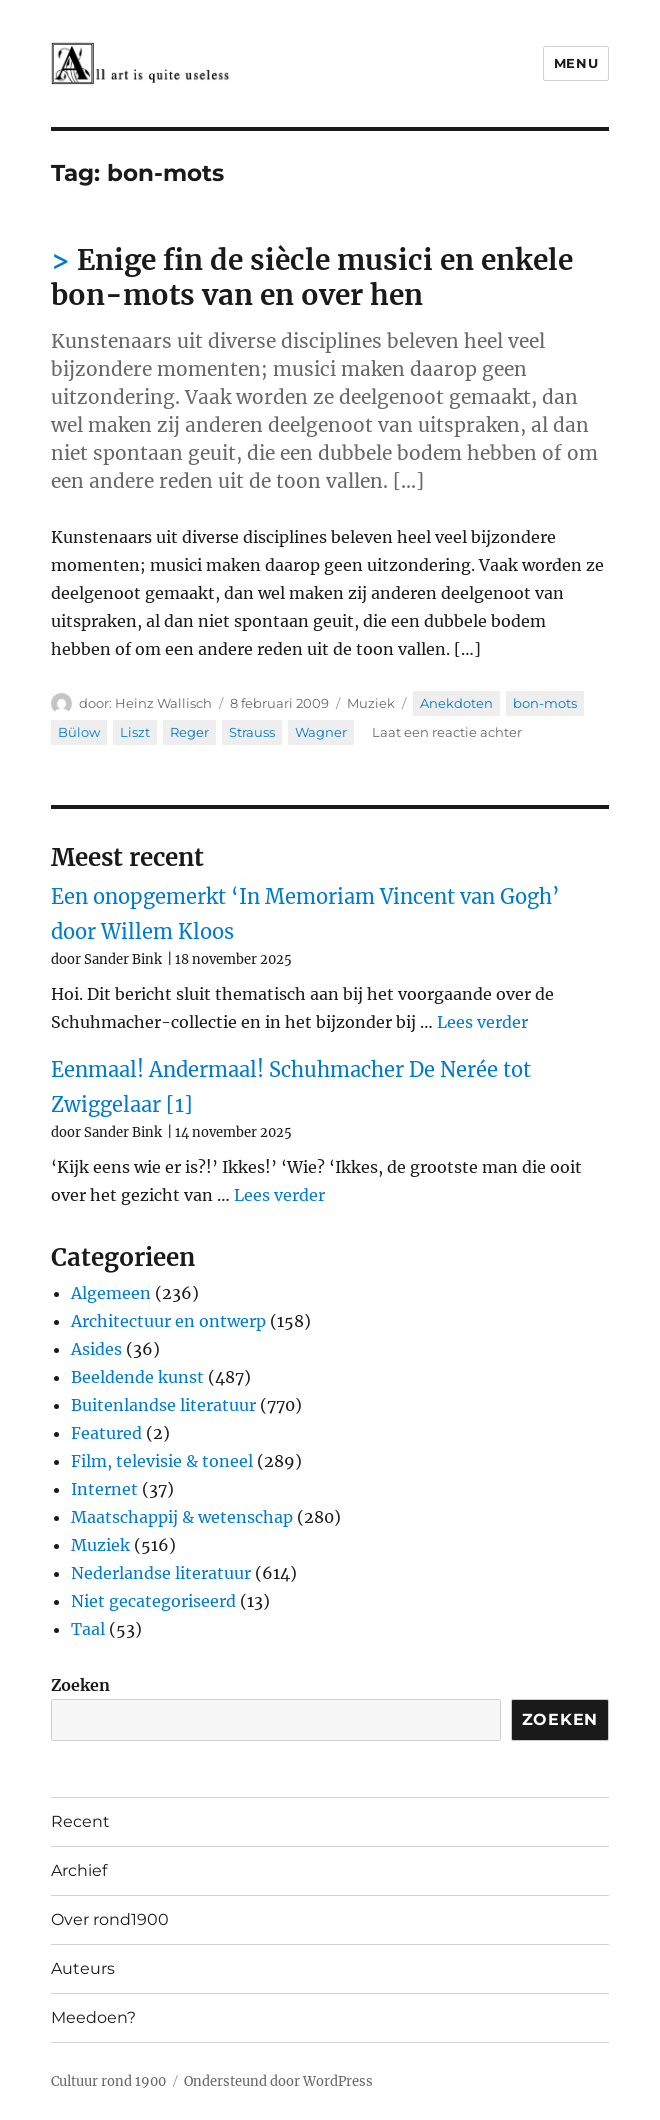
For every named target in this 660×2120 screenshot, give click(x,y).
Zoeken (80, 1685)
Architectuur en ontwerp (168, 1321)
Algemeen (111, 1293)
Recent (80, 1821)
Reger (189, 732)
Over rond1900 (110, 1919)
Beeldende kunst (137, 1377)
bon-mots (545, 703)
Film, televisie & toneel (162, 1461)
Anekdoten (456, 703)
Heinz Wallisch (163, 703)
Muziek (371, 703)
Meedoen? (93, 2017)
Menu (576, 63)
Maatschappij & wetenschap (182, 1517)
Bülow (79, 732)
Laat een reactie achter (447, 732)
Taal (88, 1629)
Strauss (252, 732)
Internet (104, 1489)
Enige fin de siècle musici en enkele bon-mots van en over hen (312, 277)
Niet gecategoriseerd (153, 1601)
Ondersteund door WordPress (278, 2081)
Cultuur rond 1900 (108, 2081)
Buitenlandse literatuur (163, 1405)
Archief (79, 1870)
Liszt (135, 732)
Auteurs (83, 1968)
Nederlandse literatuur (161, 1573)
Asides (96, 1349)
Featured (106, 1433)
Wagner (321, 732)
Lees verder (482, 1022)
